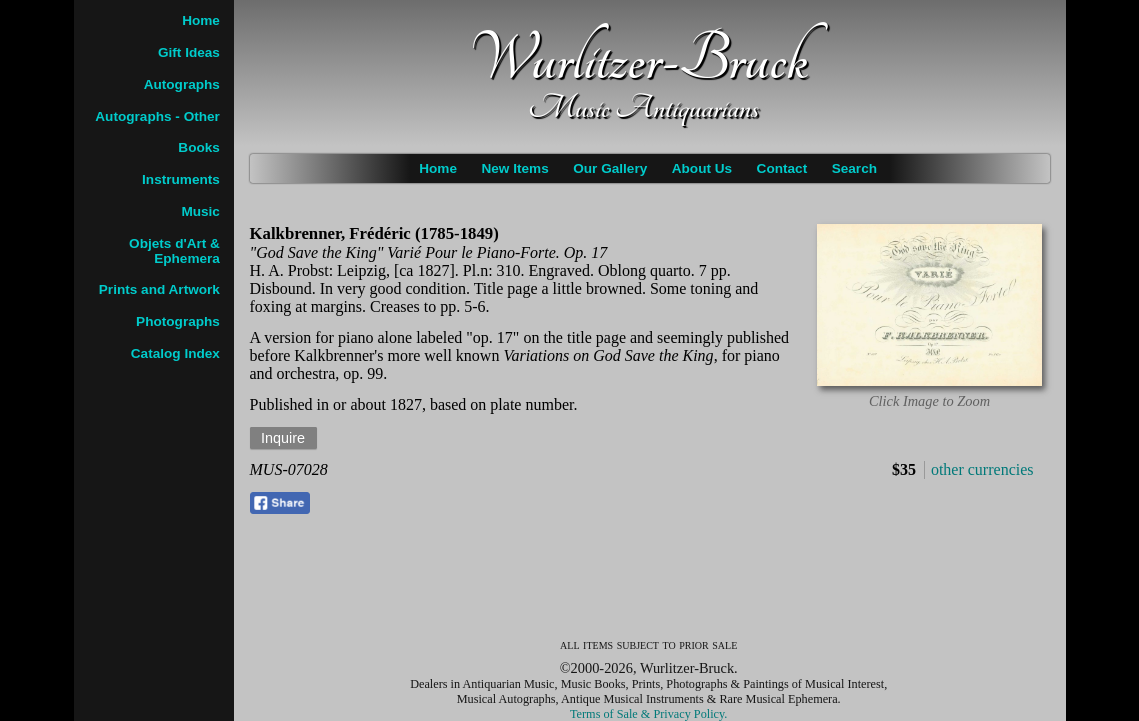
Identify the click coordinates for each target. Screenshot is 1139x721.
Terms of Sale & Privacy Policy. (648, 714)
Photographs (178, 321)
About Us (702, 168)
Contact (782, 168)
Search (854, 168)
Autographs (182, 84)
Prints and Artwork (159, 289)
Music (200, 211)
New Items (514, 168)
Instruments (181, 179)
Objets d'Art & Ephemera (174, 251)
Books (199, 147)
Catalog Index (175, 353)
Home (438, 168)
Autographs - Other (157, 116)
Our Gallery (610, 168)
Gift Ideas (189, 52)
